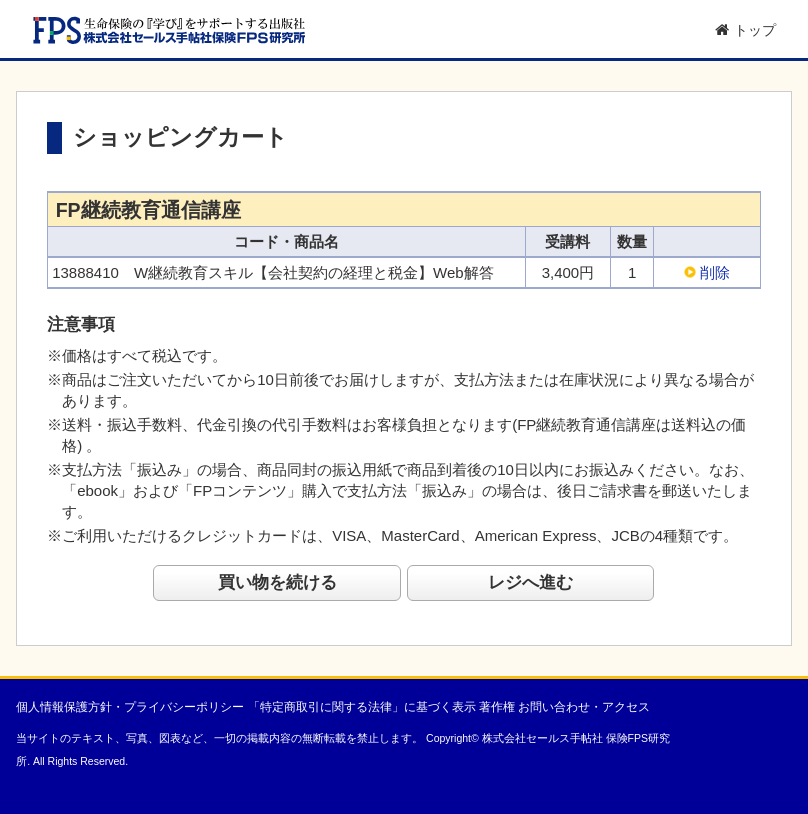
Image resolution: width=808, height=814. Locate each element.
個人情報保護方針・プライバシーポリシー (130, 707)
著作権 (497, 707)
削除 (715, 272)
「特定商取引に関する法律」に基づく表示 (362, 707)
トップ (745, 30)
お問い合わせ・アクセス (584, 707)
